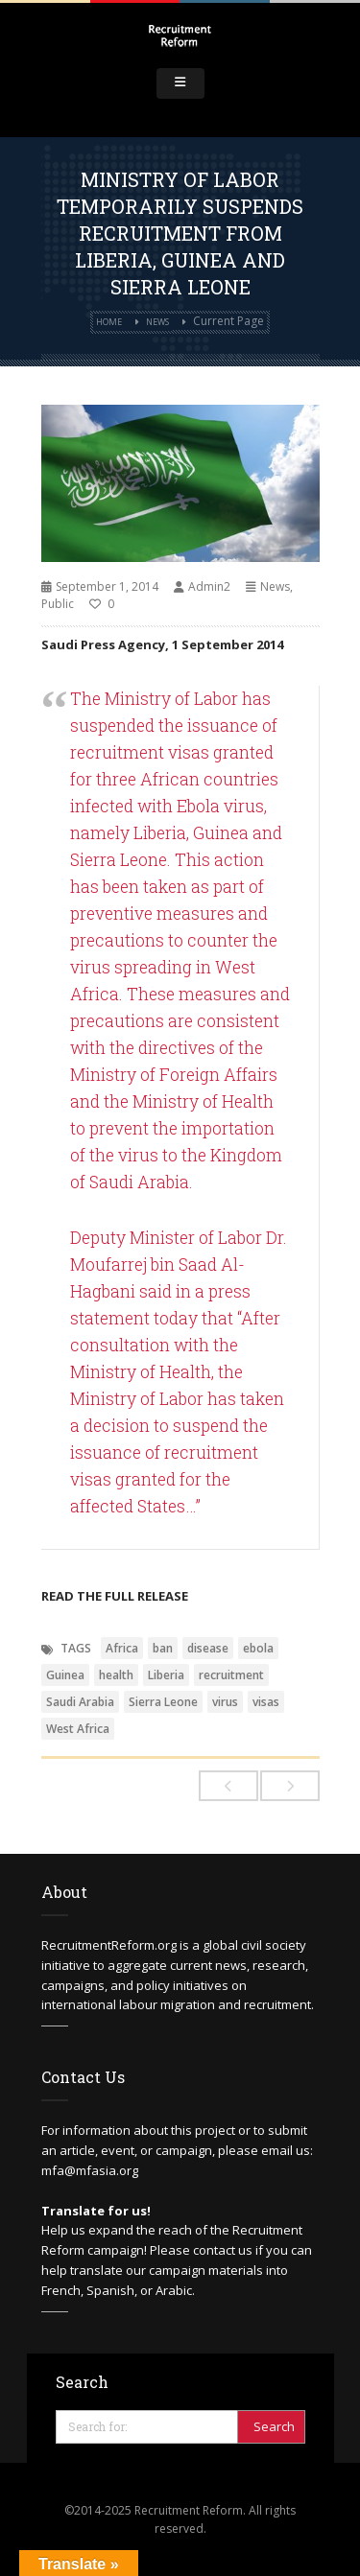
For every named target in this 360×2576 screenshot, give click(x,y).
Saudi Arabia (80, 1702)
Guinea (65, 1675)
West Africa (77, 1729)
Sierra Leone (163, 1702)
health (116, 1675)
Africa (122, 1648)
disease (207, 1648)
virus (225, 1702)
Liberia (166, 1675)
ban (163, 1648)
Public (57, 604)
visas (265, 1702)
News (157, 322)
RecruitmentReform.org (109, 1945)
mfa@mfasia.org (89, 2170)
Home (109, 322)
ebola (258, 1648)
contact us (222, 2250)
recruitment (231, 1675)
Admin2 (209, 586)
